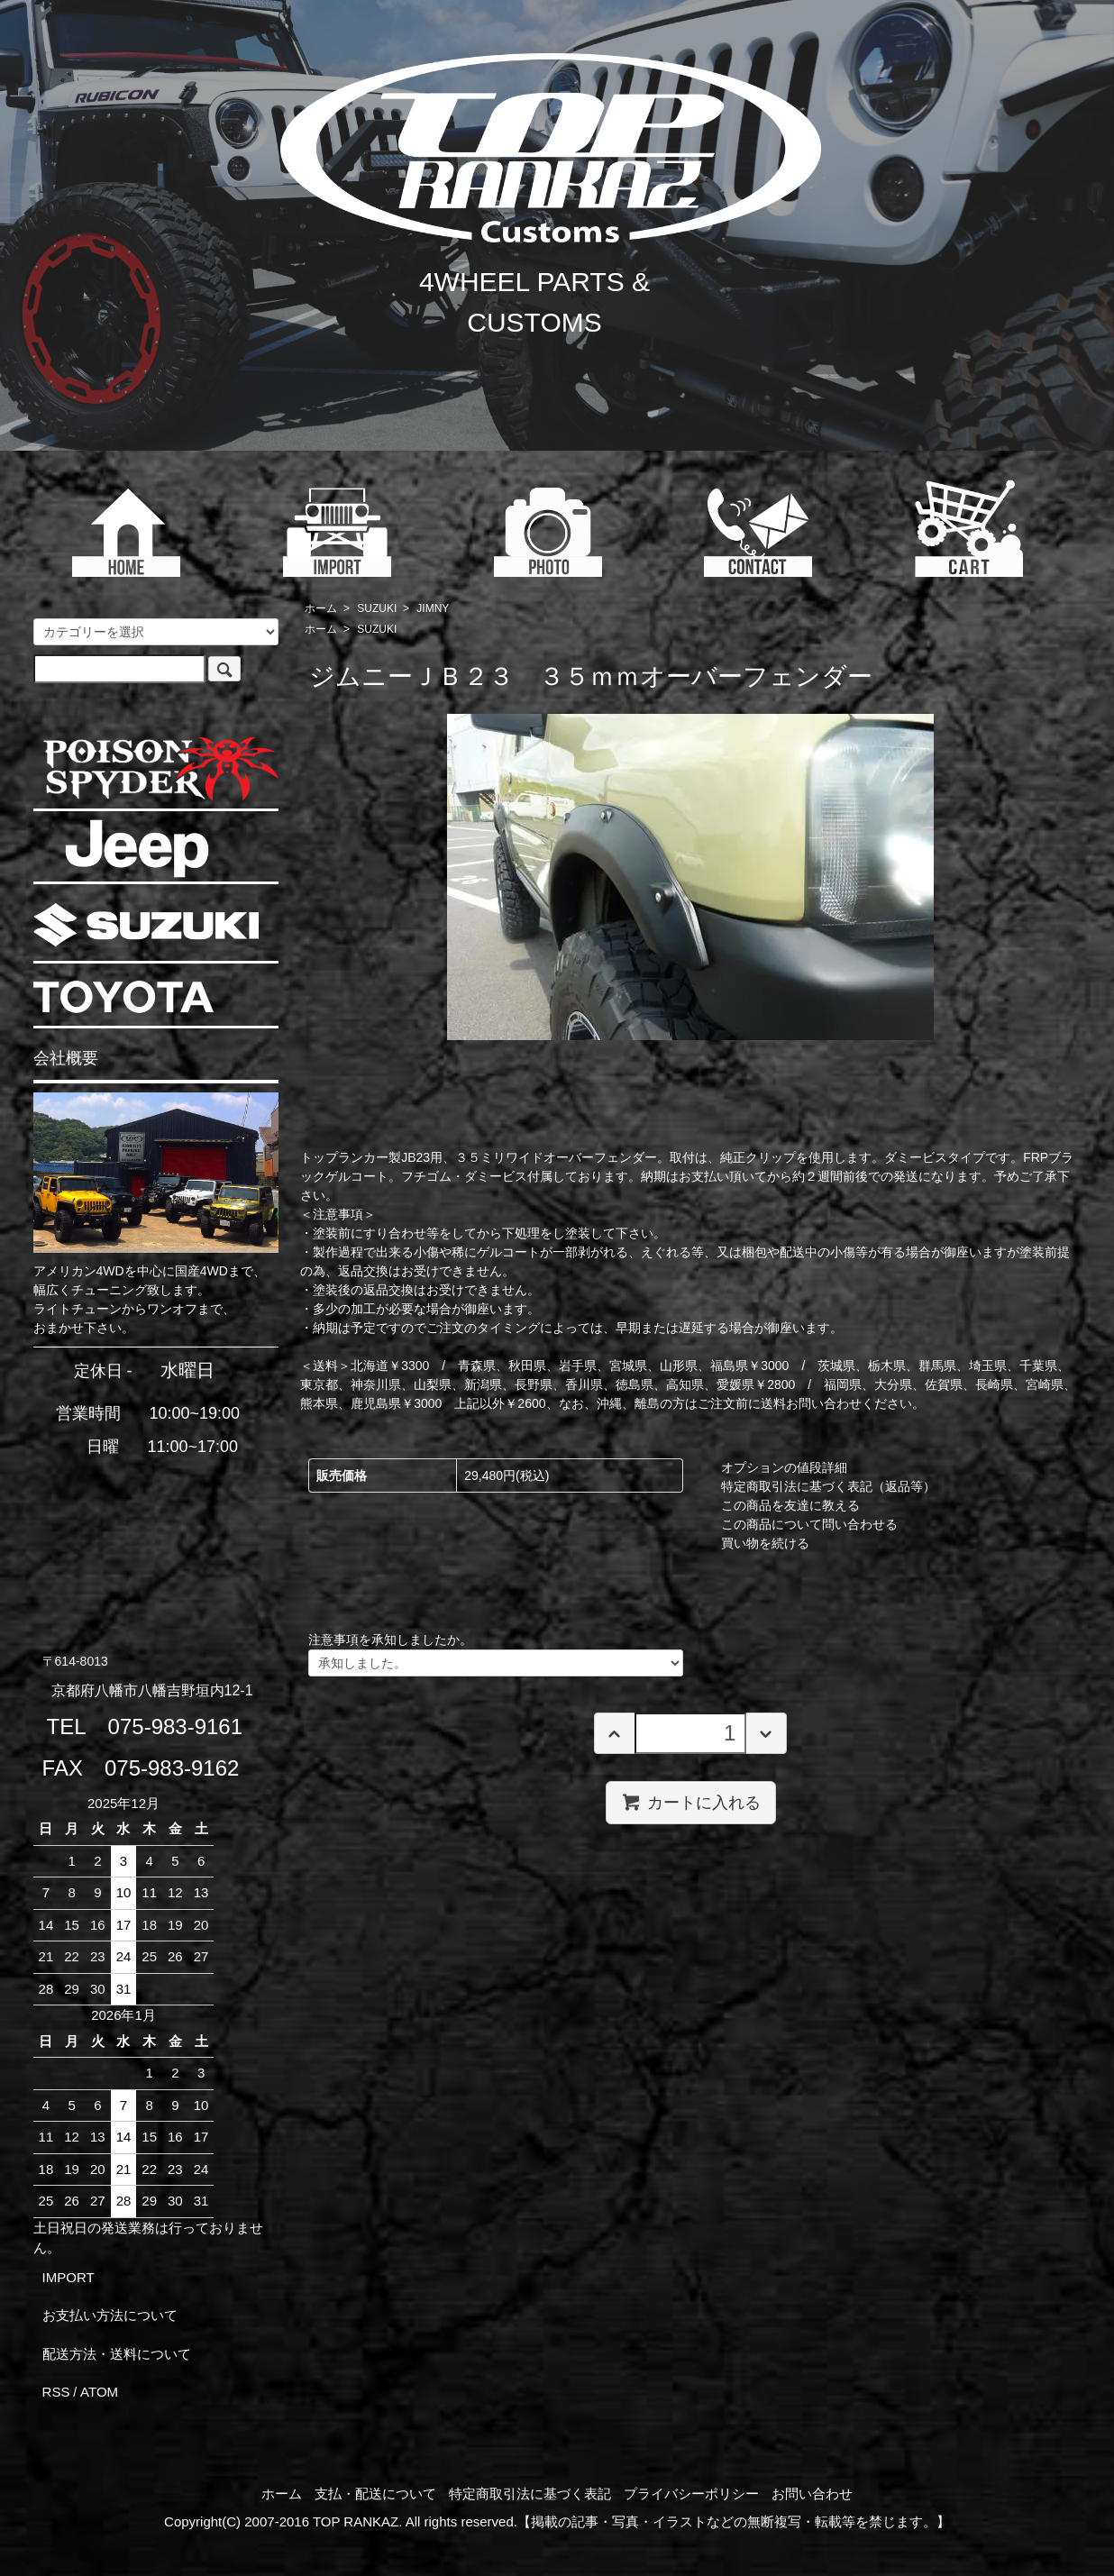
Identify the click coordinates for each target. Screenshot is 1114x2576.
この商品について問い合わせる (809, 1524)
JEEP (137, 849)
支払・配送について (375, 2493)
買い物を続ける (765, 1543)
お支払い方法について (110, 2315)
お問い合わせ (812, 2493)
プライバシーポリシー (691, 2493)
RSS (56, 2391)
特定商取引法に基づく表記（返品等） (828, 1486)
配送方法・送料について (116, 2353)
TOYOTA (123, 997)
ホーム (321, 608)
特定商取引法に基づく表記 (530, 2493)
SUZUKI (377, 608)
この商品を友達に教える (790, 1505)
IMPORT (68, 2277)
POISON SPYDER (159, 768)
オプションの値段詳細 (784, 1467)
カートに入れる (691, 1802)
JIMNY (432, 608)
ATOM (99, 2391)
